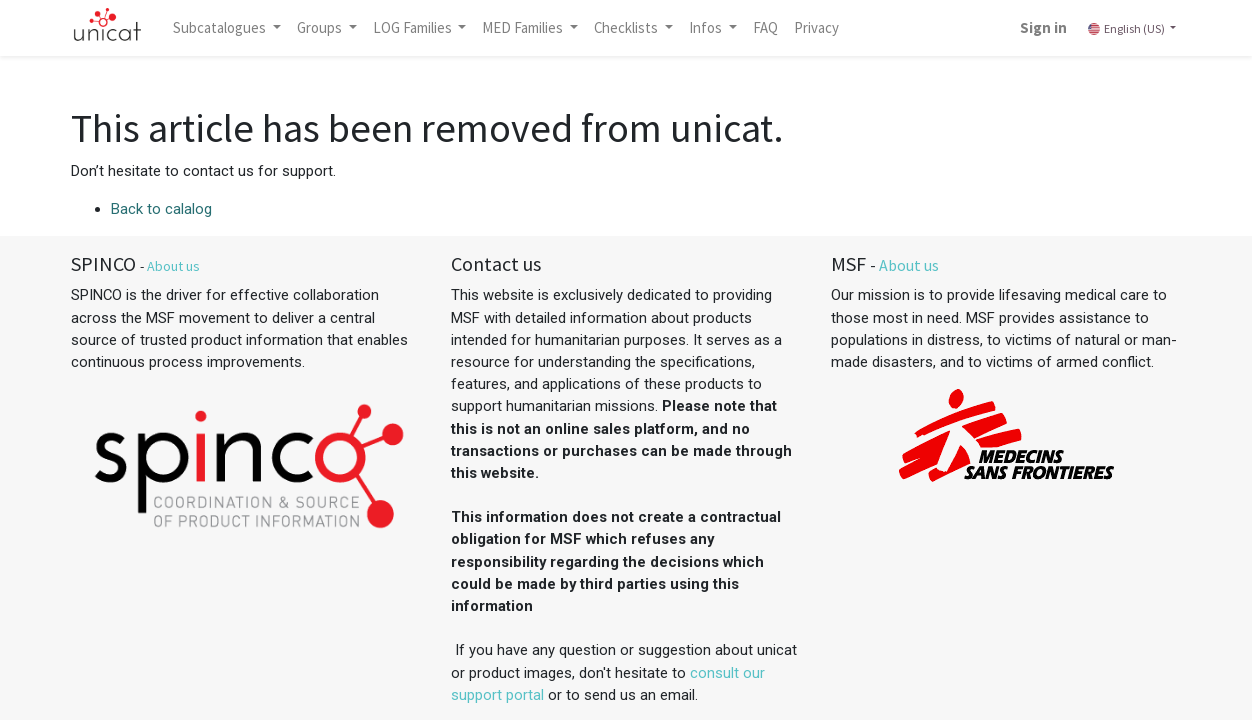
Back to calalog (161, 209)
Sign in (1043, 27)
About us (173, 266)
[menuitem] (765, 28)
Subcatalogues (221, 27)
